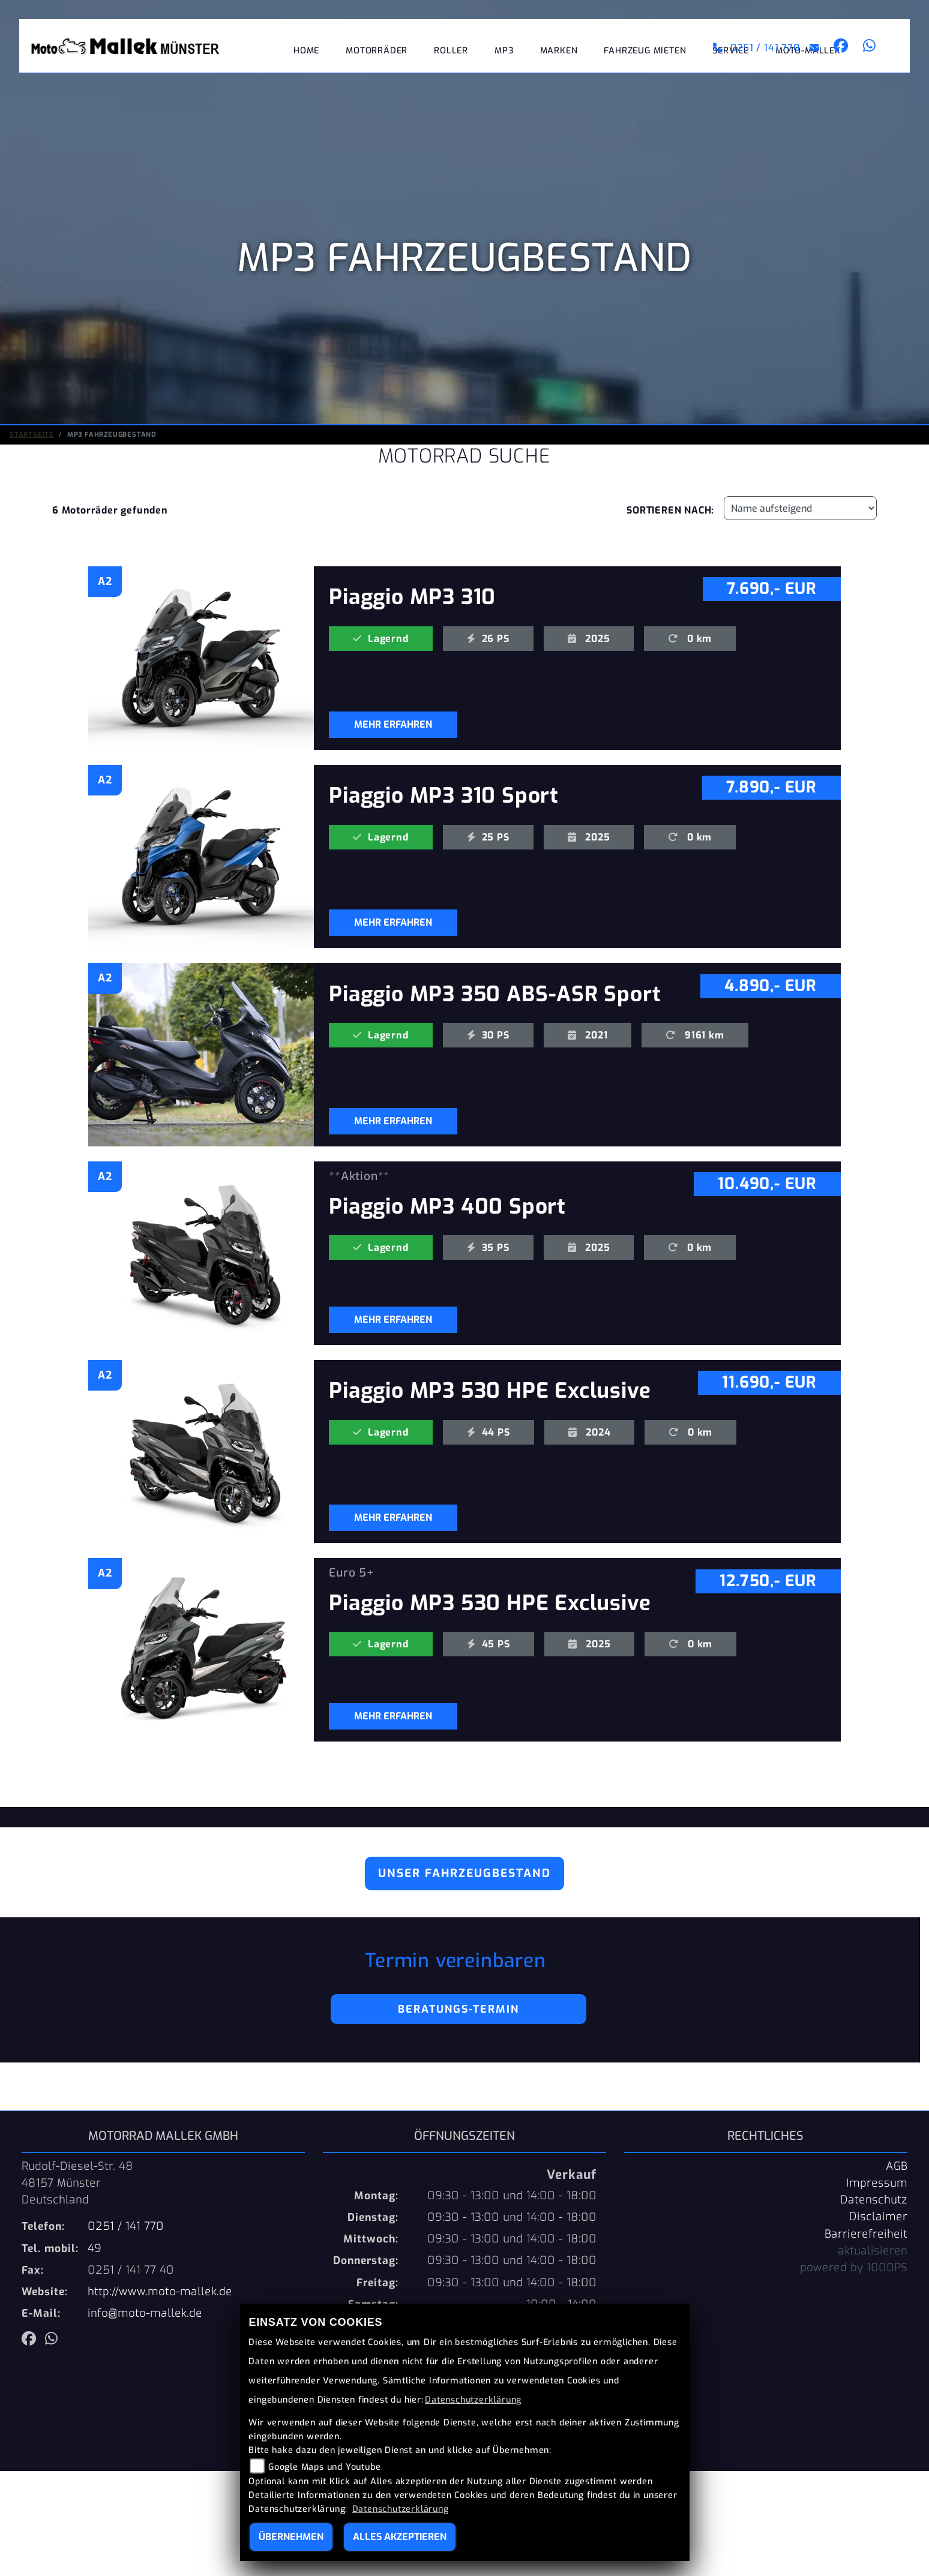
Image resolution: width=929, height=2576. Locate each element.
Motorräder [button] (376, 50)
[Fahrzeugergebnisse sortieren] (800, 508)
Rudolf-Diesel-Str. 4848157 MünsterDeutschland (77, 2183)
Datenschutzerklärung (473, 2400)
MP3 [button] (504, 50)
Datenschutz (873, 2200)
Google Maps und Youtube (324, 2467)
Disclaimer (878, 2216)
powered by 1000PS (853, 2267)
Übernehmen (291, 2536)
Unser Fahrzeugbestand (464, 1873)
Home (306, 50)
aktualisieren (872, 2251)
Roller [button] (451, 50)
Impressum (876, 2183)
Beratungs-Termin (458, 2009)
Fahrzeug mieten (645, 50)
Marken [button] (559, 50)
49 (94, 2248)
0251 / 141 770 (756, 47)
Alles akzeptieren (399, 2536)
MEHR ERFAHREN (393, 724)
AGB (896, 2166)
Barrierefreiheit (866, 2234)
